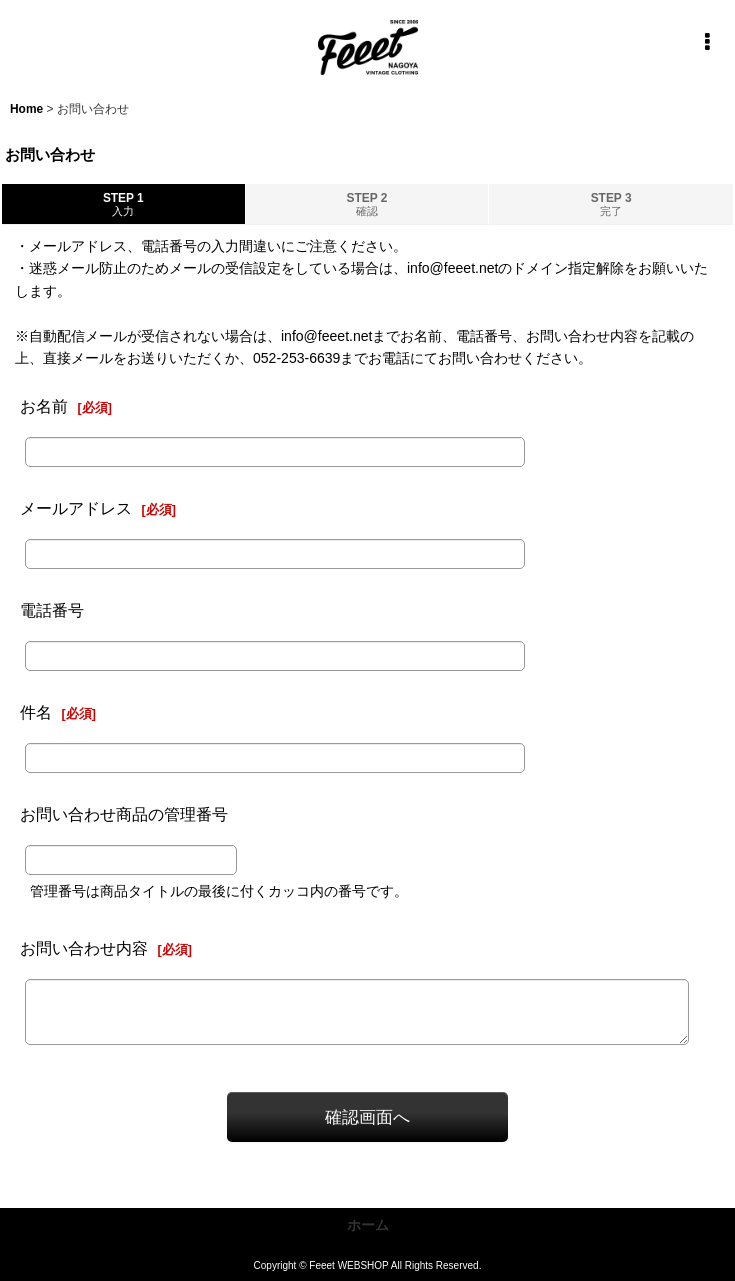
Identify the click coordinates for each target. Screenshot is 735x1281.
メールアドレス (76, 508)
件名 (36, 712)
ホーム (368, 1225)
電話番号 (52, 610)
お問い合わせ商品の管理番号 (124, 814)
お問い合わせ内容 (84, 948)
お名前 (44, 406)
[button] (707, 42)
